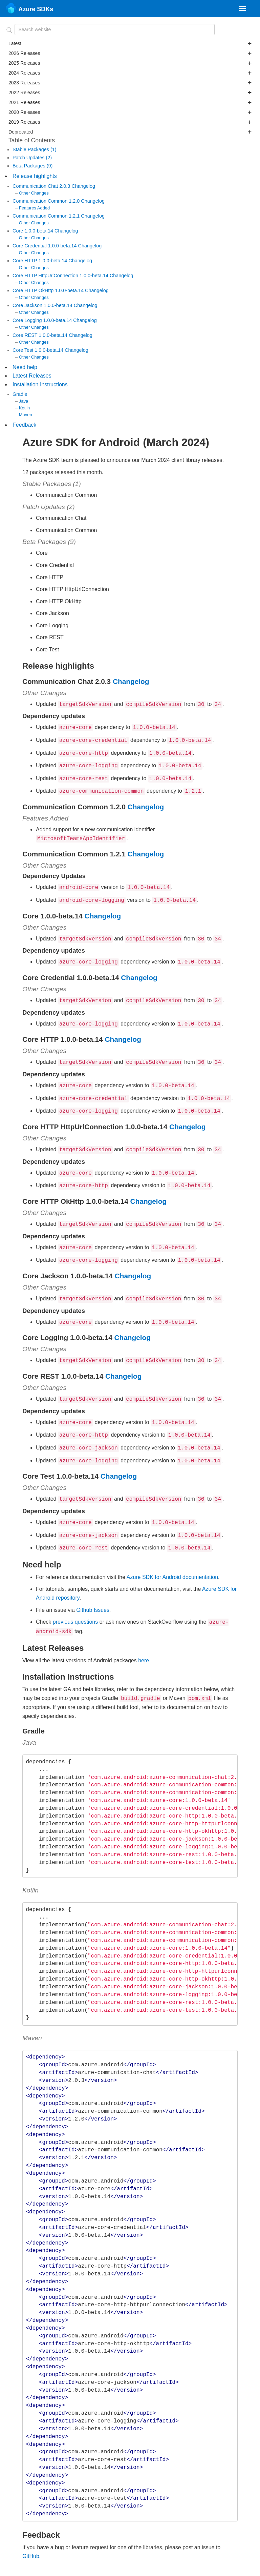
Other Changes (34, 193)
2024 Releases (130, 72)
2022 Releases (130, 92)
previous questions (75, 1597)
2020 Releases (130, 112)
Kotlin (24, 407)
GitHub (30, 2530)
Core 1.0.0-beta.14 (34, 231)
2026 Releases (130, 53)
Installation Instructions (40, 384)
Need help (25, 367)
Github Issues (92, 1585)
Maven (25, 414)
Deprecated (130, 131)
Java (23, 401)
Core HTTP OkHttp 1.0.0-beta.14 (49, 290)
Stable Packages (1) (35, 149)
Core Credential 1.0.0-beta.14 (45, 245)
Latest (130, 43)
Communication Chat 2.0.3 (42, 186)
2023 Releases (130, 82)
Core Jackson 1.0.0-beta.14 (43, 305)
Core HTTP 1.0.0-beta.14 (40, 260)
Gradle (20, 394)
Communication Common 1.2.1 (47, 216)
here (143, 1635)
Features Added (34, 207)
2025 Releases (130, 63)
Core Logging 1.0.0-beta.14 (43, 320)
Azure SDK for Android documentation (172, 1553)
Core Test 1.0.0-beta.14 (39, 350)
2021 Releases (130, 102)
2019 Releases (130, 122)
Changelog (83, 186)
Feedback (24, 425)
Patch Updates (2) (32, 157)
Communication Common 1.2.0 (47, 201)
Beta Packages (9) (32, 165)
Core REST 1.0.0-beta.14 (41, 335)
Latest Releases (32, 376)
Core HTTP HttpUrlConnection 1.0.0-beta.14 (61, 275)
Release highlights (35, 176)
